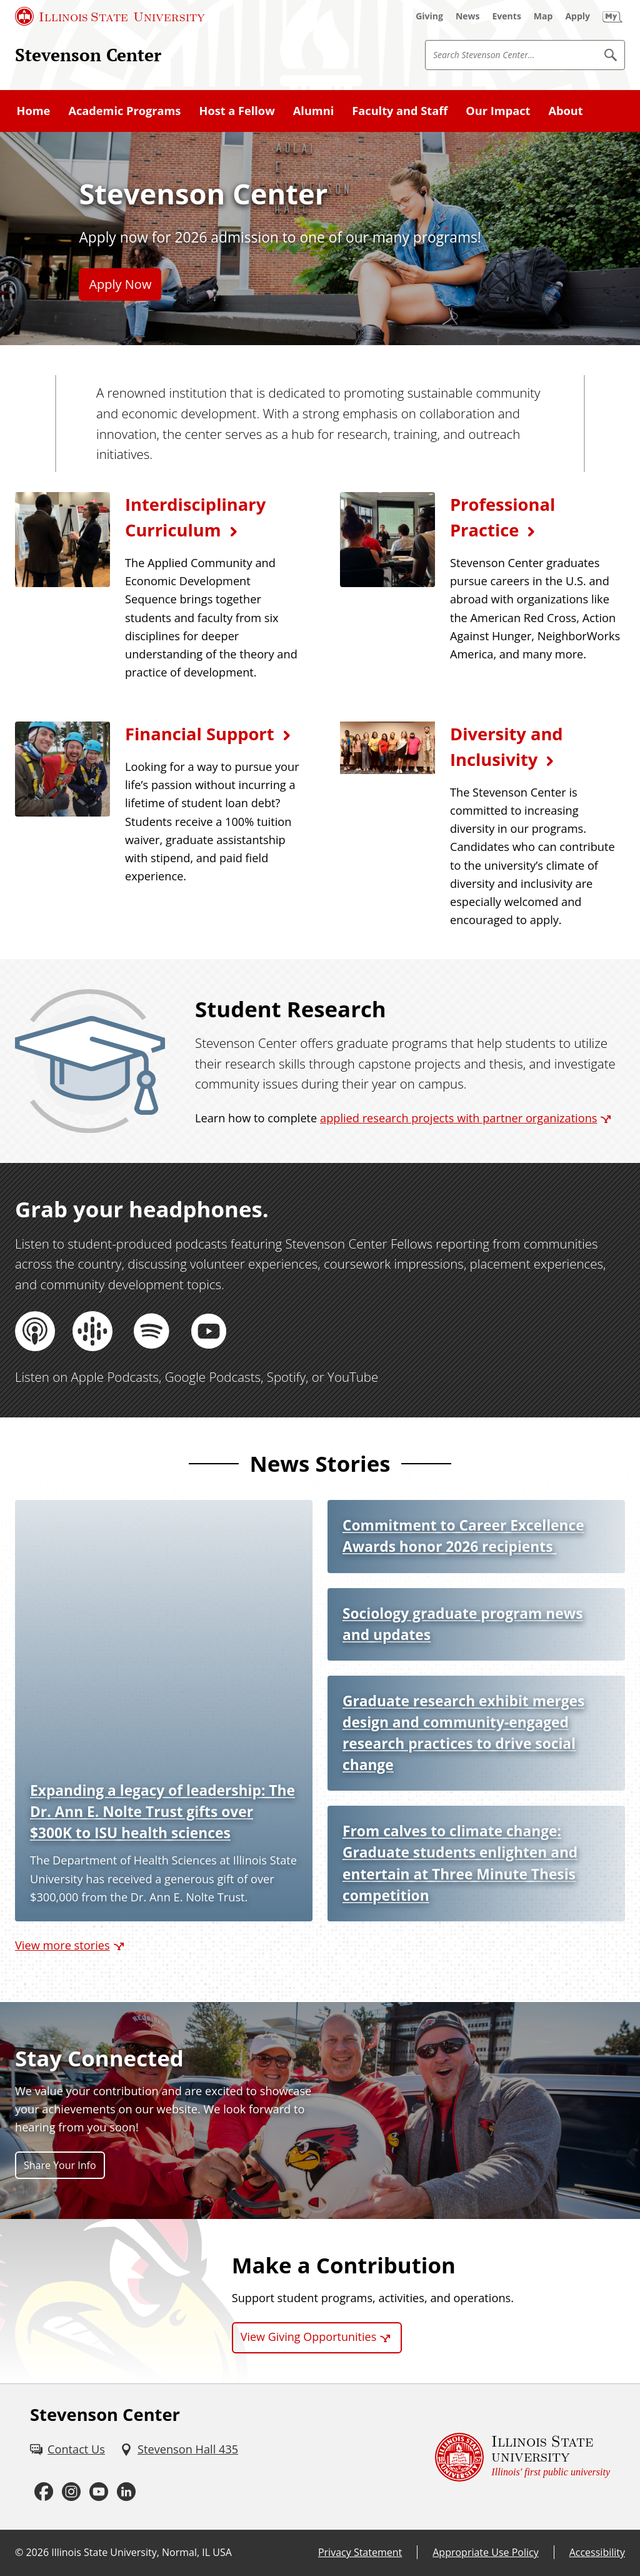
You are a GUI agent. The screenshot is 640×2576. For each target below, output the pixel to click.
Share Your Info (60, 2165)
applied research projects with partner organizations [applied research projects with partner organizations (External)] (458, 1117)
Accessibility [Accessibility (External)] (597, 2552)
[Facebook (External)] (44, 2491)
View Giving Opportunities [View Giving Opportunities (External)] (309, 2336)
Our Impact (498, 110)
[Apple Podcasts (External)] (36, 1331)
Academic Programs (124, 110)
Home (34, 110)
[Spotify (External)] (151, 1331)
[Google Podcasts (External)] (93, 1331)
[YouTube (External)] (209, 1331)
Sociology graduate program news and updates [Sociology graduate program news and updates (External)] (462, 1624)
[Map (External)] (543, 16)
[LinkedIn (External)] (126, 2491)
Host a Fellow (237, 110)
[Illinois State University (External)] (110, 16)
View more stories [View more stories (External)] (62, 1945)
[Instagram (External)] (71, 2491)
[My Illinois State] (612, 16)
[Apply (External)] (577, 16)
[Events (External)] (507, 16)
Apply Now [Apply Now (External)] (120, 284)
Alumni (313, 110)
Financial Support (199, 733)
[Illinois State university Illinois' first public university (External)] (522, 2457)
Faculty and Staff (400, 110)
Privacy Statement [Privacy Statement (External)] (360, 2552)
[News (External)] (467, 16)
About (565, 110)
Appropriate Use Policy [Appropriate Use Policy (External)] (485, 2552)
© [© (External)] (19, 2552)
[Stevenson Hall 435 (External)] (179, 2449)
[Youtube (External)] (98, 2491)
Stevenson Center (88, 54)
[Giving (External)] (429, 16)
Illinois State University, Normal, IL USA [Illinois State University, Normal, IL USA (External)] (141, 2552)
